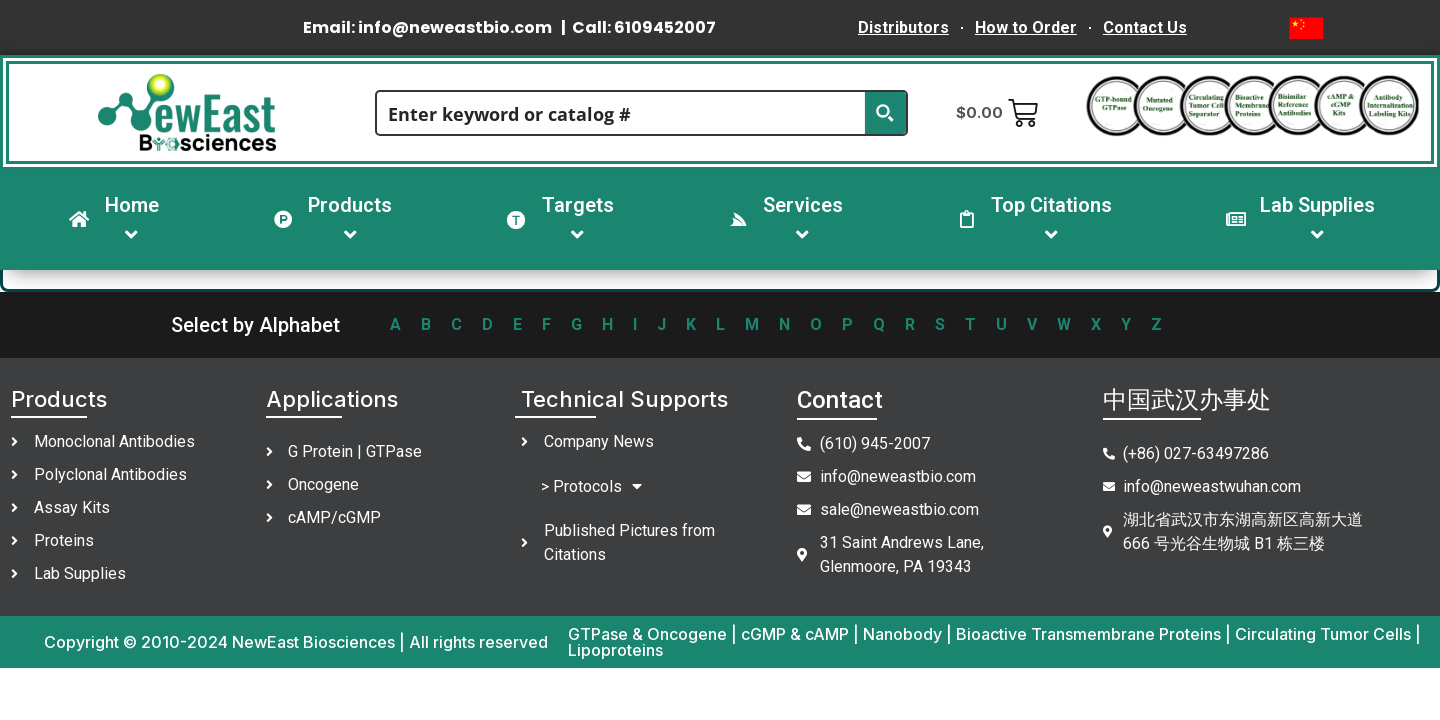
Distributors (903, 27)
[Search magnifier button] (885, 113)
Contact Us (1145, 27)
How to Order (1026, 27)
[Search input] (622, 113)
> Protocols (591, 486)
